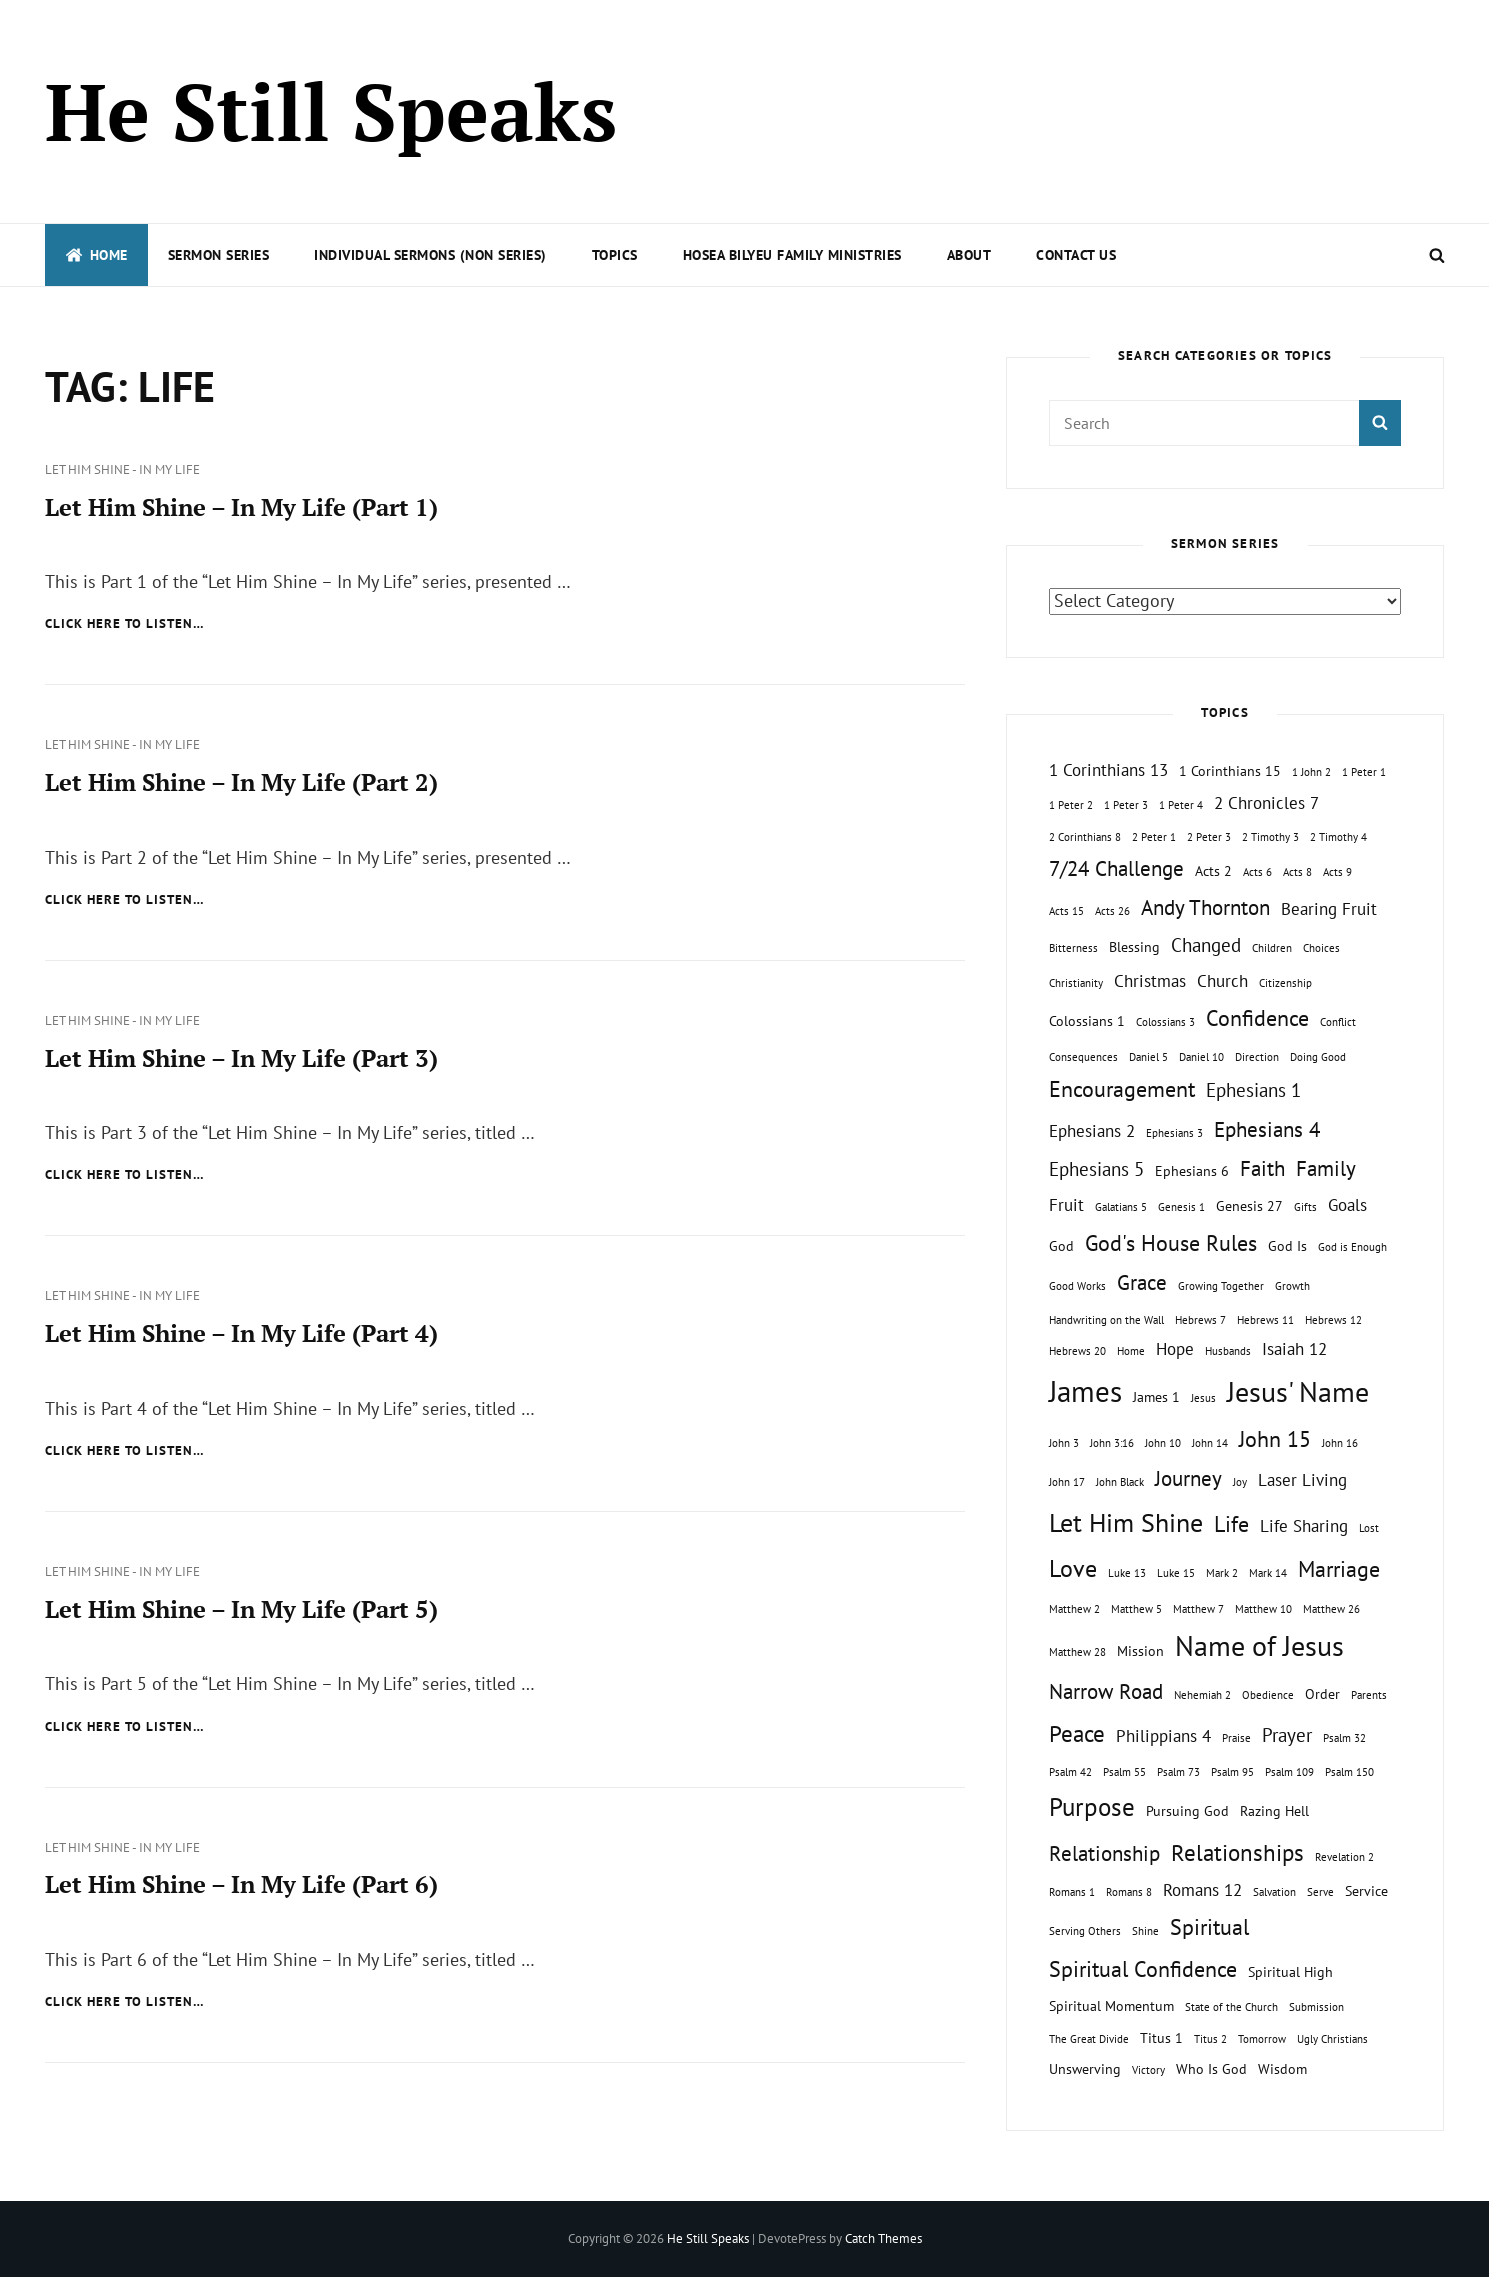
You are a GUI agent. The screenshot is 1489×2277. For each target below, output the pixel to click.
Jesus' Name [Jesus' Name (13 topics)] (1298, 1391)
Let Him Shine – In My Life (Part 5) (241, 1609)
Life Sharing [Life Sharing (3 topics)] (1304, 1526)
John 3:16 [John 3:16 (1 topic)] (1112, 1443)
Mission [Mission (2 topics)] (1140, 1650)
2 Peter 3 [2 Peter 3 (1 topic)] (1209, 837)
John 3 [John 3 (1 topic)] (1064, 1443)
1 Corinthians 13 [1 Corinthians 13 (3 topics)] (1108, 770)
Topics (615, 255)
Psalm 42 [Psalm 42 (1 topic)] (1070, 1772)
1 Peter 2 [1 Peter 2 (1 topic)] (1071, 805)
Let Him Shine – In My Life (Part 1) (241, 507)
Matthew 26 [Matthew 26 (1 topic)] (1331, 1609)
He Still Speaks (331, 111)
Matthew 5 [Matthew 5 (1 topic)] (1136, 1609)
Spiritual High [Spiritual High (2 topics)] (1290, 1971)
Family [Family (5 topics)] (1326, 1168)
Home (96, 255)
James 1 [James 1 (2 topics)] (1156, 1396)
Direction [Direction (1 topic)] (1257, 1057)
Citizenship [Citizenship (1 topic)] (1285, 983)
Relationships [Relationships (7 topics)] (1237, 1852)
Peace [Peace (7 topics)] (1077, 1733)
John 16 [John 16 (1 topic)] (1340, 1443)
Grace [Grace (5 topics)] (1142, 1282)
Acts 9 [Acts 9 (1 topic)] (1337, 872)
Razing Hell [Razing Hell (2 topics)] (1274, 1810)
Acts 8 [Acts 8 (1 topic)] (1297, 872)
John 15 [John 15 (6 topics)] (1275, 1439)
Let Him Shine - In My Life (122, 469)
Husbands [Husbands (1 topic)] (1228, 1351)
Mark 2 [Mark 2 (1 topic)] (1222, 1573)
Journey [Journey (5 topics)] (1188, 1478)
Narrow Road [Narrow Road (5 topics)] (1106, 1691)
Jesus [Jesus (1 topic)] (1203, 1398)
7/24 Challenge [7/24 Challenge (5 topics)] (1116, 868)
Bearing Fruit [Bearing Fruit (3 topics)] (1329, 909)
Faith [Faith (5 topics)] (1262, 1168)
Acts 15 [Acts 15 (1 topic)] (1066, 911)
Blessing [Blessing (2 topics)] (1134, 946)
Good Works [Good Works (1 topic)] (1077, 1286)
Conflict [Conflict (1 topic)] (1338, 1022)
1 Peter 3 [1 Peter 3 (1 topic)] (1126, 805)
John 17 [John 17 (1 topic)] (1067, 1482)
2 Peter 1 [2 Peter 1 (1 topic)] (1154, 837)
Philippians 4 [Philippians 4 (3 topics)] (1163, 1736)
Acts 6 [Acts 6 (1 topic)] (1257, 872)
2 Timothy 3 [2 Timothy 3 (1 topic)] (1270, 837)
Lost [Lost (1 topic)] (1369, 1528)
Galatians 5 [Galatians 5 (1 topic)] (1121, 1207)
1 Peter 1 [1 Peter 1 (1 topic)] (1364, 772)
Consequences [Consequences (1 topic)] (1083, 1057)
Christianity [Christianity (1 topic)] (1076, 983)
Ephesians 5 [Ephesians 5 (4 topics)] (1096, 1169)
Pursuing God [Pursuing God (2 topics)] (1187, 1810)
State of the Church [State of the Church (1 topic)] (1231, 2007)
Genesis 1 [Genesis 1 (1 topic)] (1181, 1207)
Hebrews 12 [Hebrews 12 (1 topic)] (1333, 1320)
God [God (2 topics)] (1061, 1245)
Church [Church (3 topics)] (1222, 981)
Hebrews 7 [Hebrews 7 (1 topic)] (1200, 1320)
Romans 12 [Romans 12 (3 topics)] (1202, 1890)
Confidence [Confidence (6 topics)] (1257, 1018)
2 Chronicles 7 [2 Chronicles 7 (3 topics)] (1266, 803)
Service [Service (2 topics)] (1366, 1890)
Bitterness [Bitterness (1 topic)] (1073, 948)
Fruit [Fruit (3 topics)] (1066, 1205)
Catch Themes (883, 2238)
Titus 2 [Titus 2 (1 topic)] (1210, 2039)
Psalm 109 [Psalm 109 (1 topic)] (1289, 1772)
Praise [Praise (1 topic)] (1236, 1738)
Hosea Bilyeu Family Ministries (792, 255)
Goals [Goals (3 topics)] (1347, 1205)
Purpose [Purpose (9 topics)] (1092, 1806)
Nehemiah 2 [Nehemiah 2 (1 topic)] (1202, 1695)
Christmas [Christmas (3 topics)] (1150, 981)
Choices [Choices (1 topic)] (1321, 948)
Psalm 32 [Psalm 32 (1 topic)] (1344, 1738)
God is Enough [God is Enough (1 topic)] (1352, 1247)
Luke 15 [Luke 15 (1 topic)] (1176, 1573)
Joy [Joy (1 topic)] (1240, 1482)
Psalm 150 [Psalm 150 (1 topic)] (1349, 1772)
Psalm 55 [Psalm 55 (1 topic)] (1124, 1772)
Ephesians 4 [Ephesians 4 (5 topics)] (1267, 1129)
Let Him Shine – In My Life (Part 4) (241, 1333)
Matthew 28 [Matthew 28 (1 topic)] (1077, 1652)
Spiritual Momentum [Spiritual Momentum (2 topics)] (1111, 2005)
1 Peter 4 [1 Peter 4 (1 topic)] (1181, 805)
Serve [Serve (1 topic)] (1320, 1892)
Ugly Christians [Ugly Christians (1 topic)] (1332, 2039)
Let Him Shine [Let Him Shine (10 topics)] (1126, 1522)
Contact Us (1076, 255)
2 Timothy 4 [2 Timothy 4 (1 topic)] (1338, 837)
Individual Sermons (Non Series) (430, 255)
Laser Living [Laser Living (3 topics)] (1302, 1480)
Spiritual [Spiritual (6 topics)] (1209, 1927)
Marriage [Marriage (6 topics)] (1339, 1569)
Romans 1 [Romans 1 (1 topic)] (1072, 1892)
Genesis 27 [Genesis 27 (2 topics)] (1249, 1205)
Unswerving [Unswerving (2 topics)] (1085, 2068)
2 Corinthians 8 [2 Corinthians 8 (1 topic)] (1085, 837)
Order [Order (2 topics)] (1322, 1693)
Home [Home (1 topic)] (1131, 1351)
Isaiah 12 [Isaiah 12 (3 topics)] (1294, 1349)
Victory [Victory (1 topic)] (1148, 2070)
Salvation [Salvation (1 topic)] (1274, 1892)
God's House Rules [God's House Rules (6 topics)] (1171, 1243)
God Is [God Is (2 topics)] (1287, 1245)
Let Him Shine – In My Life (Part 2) (241, 782)
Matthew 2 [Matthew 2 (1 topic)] (1074, 1609)
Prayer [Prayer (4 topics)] (1287, 1735)
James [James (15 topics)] (1085, 1391)
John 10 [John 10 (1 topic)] (1163, 1443)
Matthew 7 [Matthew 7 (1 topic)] (1198, 1609)
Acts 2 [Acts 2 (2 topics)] (1213, 870)
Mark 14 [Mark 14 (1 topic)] (1268, 1573)
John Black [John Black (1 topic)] (1120, 1482)
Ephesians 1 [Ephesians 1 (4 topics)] (1253, 1090)
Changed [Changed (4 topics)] (1206, 945)
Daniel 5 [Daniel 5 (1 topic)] (1148, 1057)
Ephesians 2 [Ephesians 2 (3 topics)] (1092, 1131)
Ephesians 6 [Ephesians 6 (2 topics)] (1192, 1170)
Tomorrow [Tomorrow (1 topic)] (1262, 2039)
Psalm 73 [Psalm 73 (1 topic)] (1178, 1772)
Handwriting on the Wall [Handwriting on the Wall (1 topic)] (1106, 1320)
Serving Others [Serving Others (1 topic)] (1085, 1931)
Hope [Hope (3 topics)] (1175, 1349)
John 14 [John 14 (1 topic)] (1210, 1443)
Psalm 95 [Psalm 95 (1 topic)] (1232, 1772)
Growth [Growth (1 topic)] (1292, 1286)
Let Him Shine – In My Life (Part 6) (241, 1884)
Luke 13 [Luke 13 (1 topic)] (1127, 1573)
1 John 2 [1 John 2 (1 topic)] (1311, 772)
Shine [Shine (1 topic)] (1145, 1931)
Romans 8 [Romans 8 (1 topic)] (1129, 1892)
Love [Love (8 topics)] (1073, 1568)
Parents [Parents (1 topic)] (1369, 1695)
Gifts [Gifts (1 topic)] (1305, 1207)
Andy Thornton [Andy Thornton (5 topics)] (1205, 907)
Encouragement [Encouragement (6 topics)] (1122, 1089)
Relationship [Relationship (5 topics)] (1104, 1853)
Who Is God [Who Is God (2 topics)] (1211, 2068)
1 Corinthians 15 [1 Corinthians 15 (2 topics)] (1230, 770)
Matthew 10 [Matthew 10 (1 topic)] (1263, 1609)
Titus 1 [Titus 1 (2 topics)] (1161, 2037)
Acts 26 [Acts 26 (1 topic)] (1112, 911)
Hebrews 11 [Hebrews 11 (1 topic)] (1265, 1320)
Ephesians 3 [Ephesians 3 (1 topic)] (1174, 1133)
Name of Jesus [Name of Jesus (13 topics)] (1259, 1645)
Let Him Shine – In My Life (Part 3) (241, 1058)
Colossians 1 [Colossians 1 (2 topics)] (1087, 1020)
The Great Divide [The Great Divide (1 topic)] (1089, 2039)
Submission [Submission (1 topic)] (1316, 2007)
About (969, 255)
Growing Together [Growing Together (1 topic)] (1221, 1286)
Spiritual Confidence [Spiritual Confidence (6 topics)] (1143, 1969)
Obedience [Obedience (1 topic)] (1268, 1695)
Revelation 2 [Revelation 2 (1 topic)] (1344, 1857)
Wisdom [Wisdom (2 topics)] (1282, 2068)
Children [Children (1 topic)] (1272, 948)
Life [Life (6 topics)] (1231, 1524)
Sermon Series (219, 255)
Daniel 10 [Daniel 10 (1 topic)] (1201, 1057)
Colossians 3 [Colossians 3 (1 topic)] (1165, 1022)
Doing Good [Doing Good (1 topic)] (1318, 1057)
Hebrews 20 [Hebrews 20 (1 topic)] (1077, 1351)
